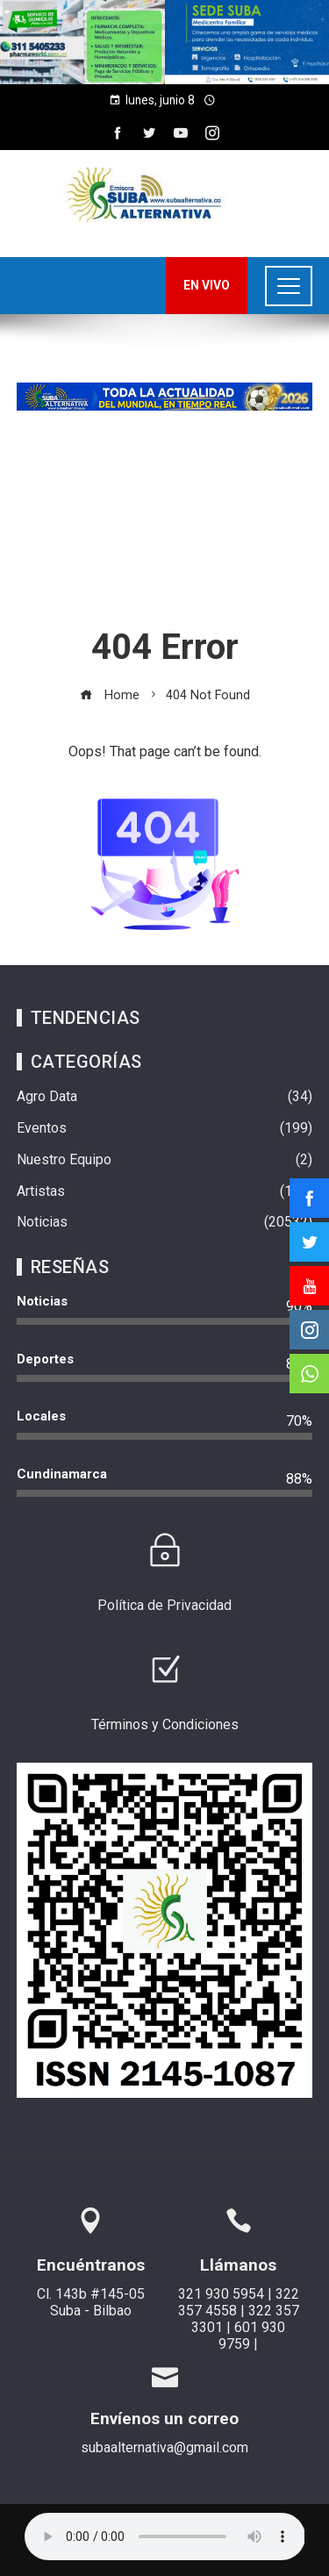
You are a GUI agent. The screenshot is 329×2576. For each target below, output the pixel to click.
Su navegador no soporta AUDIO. (165, 2536)
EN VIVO (206, 285)
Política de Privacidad (164, 1605)
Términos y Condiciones (165, 1724)
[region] (164, 42)
